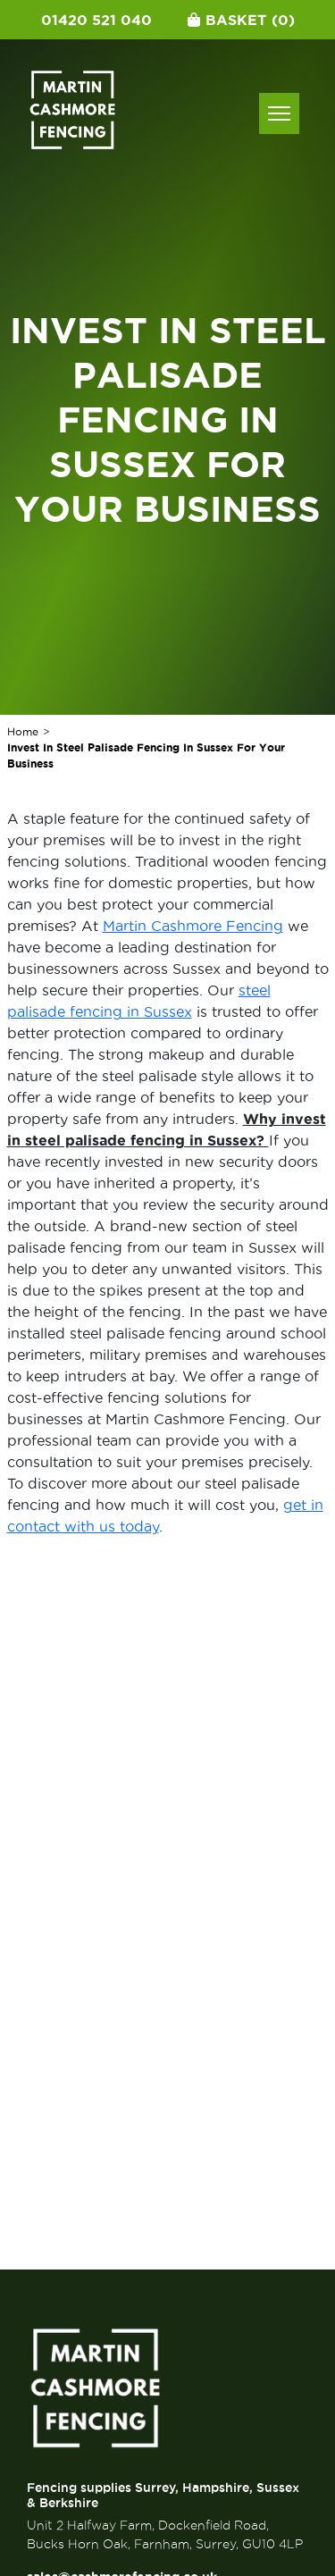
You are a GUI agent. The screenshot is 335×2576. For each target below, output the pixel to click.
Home (22, 731)
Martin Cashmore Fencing (193, 926)
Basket (241, 19)
